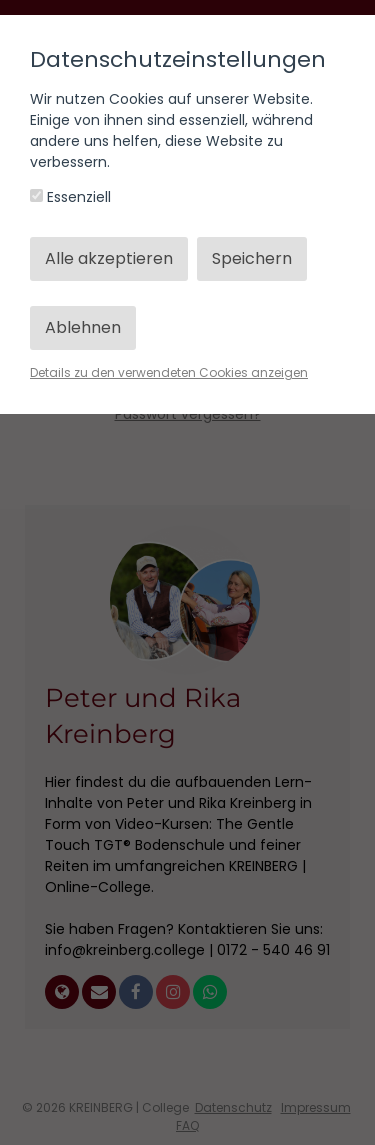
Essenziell (70, 197)
